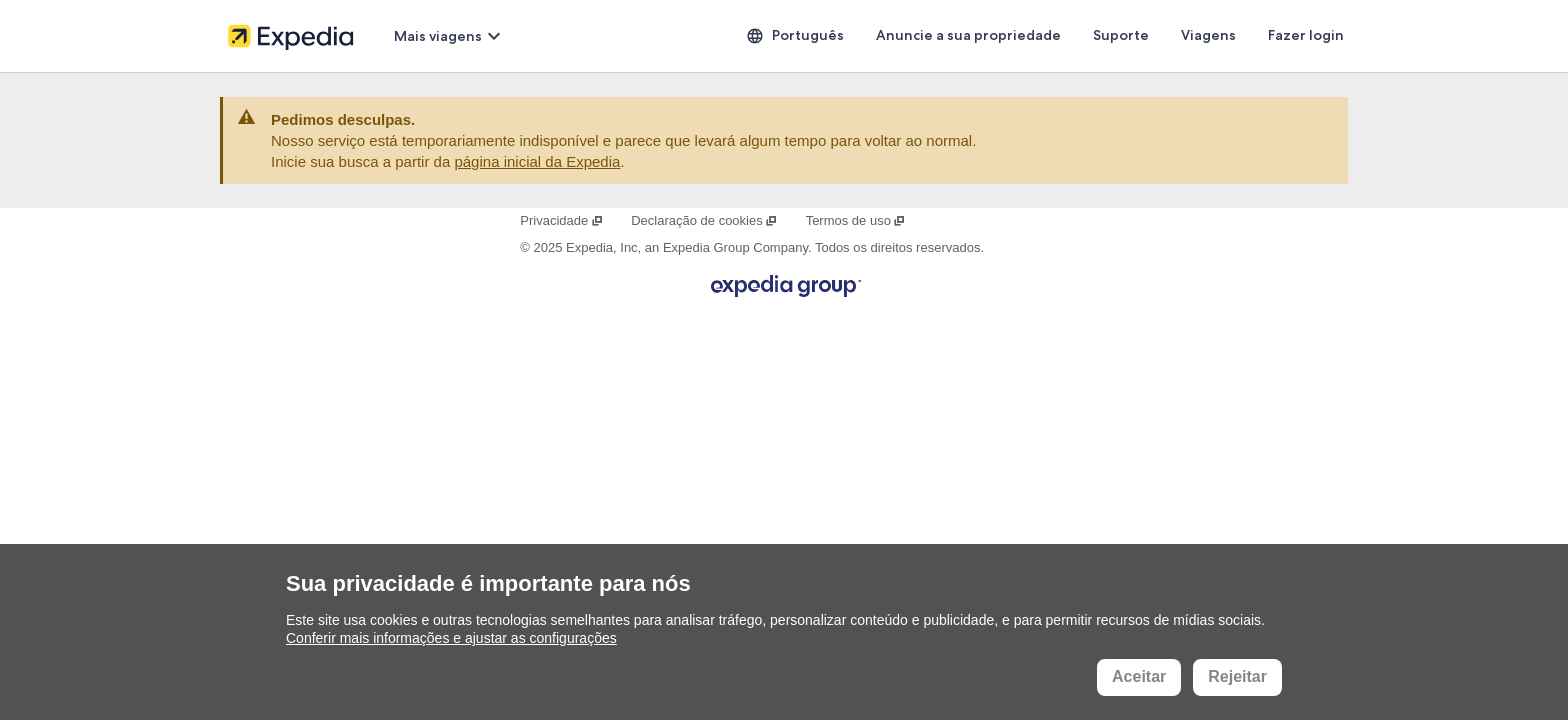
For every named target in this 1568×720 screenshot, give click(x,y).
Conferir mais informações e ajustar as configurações (451, 638)
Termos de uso (856, 220)
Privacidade (561, 220)
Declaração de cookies (704, 220)
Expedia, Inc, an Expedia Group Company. (688, 247)
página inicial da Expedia (537, 161)
